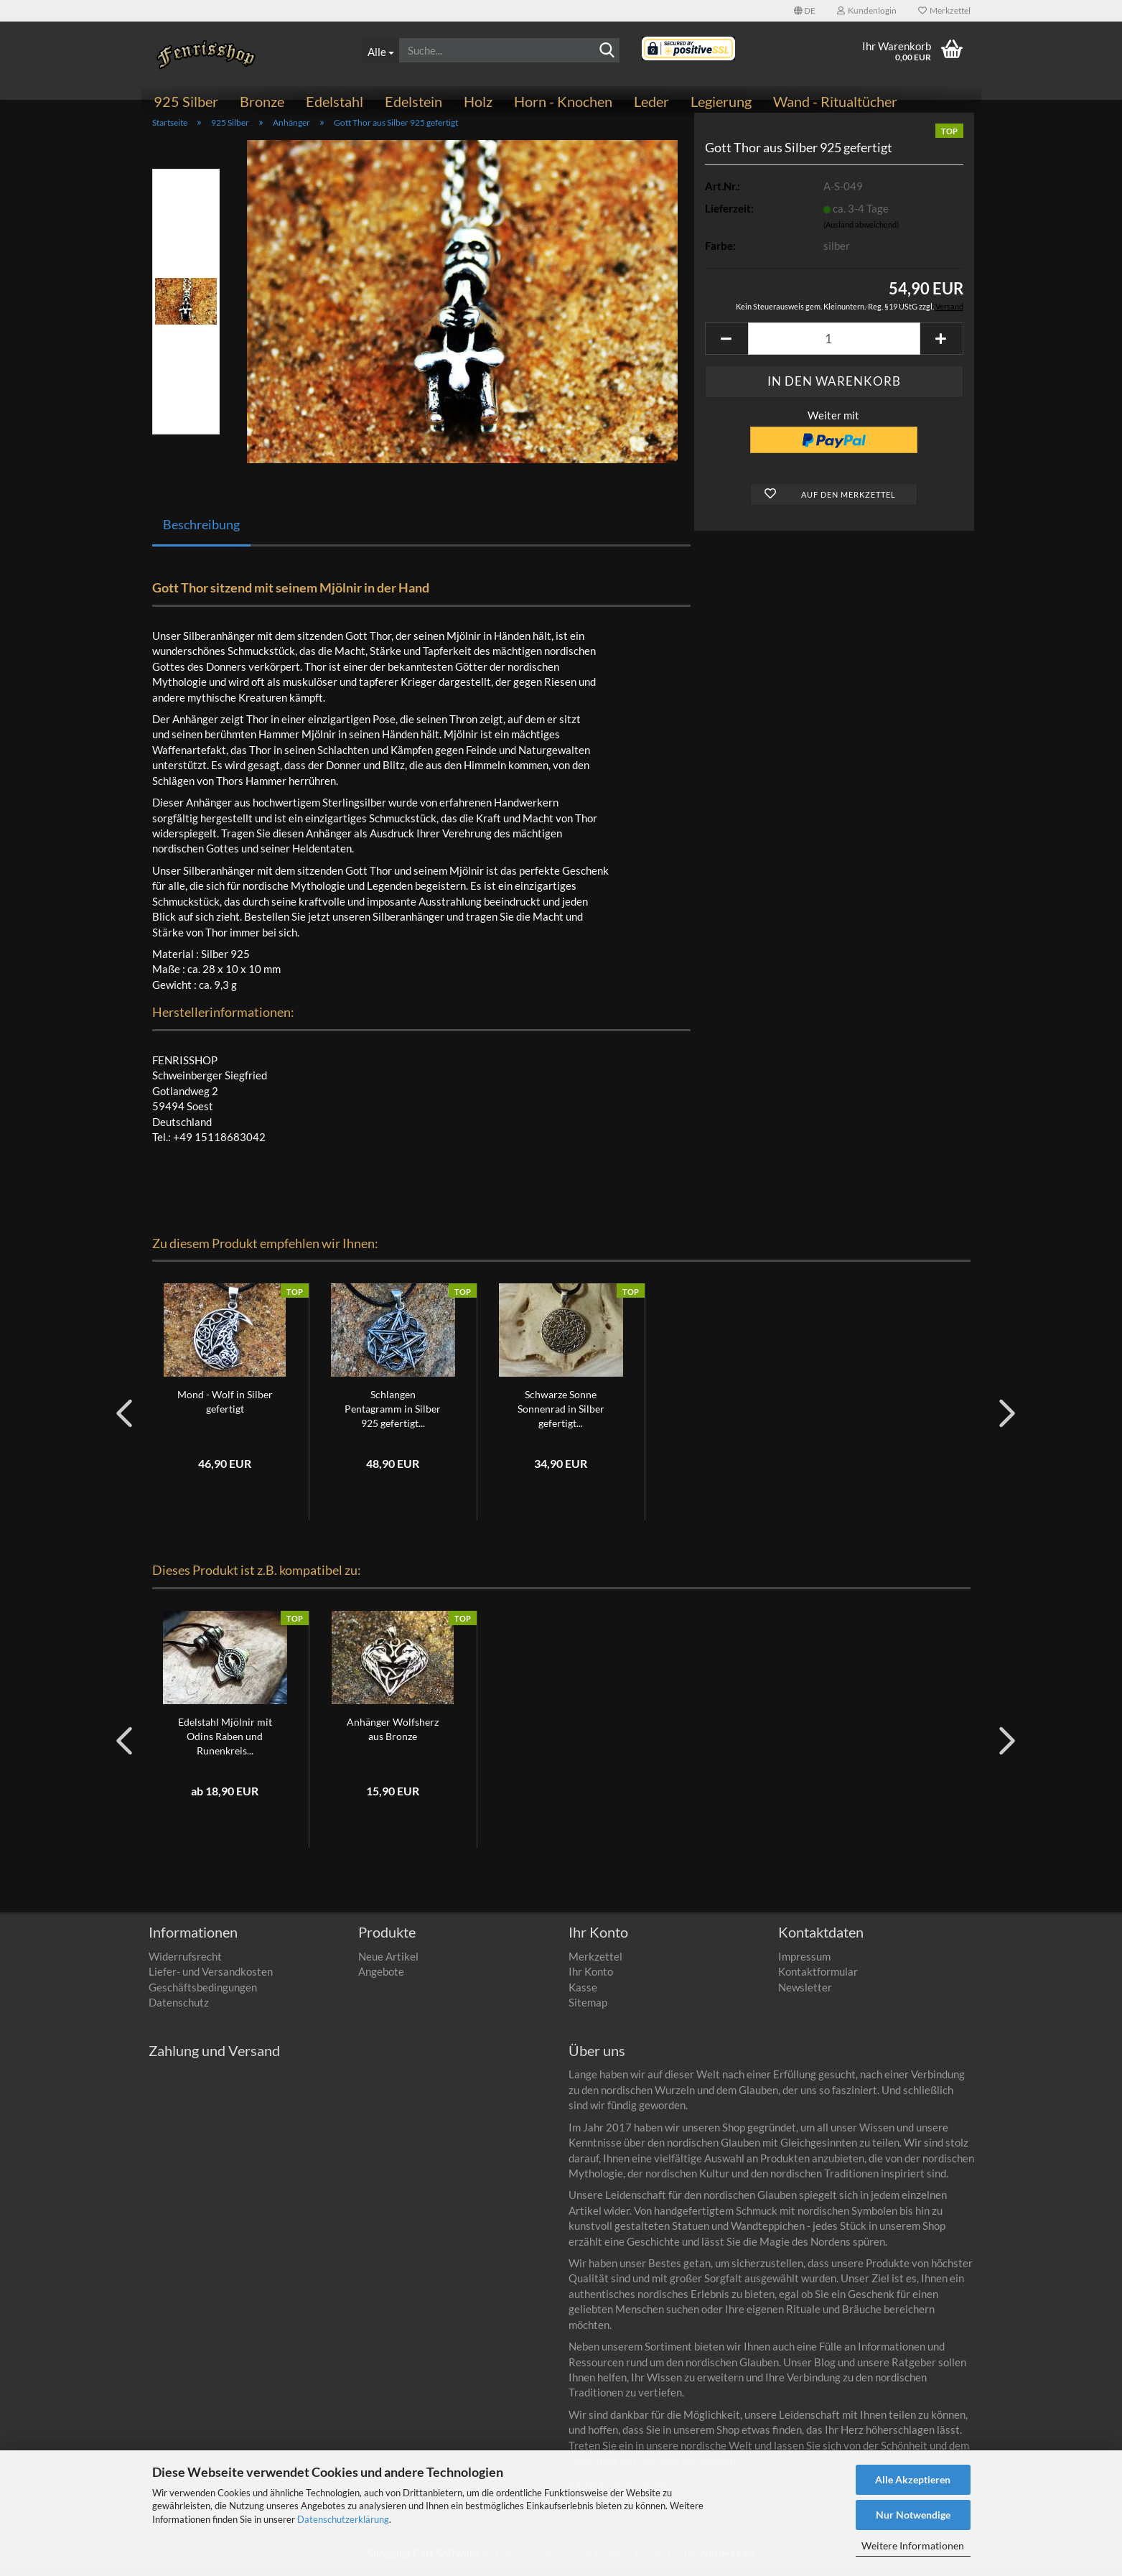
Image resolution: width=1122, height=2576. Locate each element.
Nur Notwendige (913, 2514)
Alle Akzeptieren (912, 2479)
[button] (804, 11)
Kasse (583, 1995)
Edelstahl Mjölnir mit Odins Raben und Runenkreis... (225, 1744)
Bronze (262, 101)
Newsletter (805, 1995)
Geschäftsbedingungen (203, 1995)
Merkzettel (944, 10)
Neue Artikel (388, 1964)
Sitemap (588, 2010)
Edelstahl (334, 101)
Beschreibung (201, 532)
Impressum (804, 1964)
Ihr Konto (591, 1979)
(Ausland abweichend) (861, 233)
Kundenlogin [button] (867, 10)
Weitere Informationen (912, 2545)
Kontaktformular (818, 1979)
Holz (478, 101)
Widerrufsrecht (185, 1964)
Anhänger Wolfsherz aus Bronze (393, 1737)
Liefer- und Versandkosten (211, 1979)
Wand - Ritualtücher (835, 101)
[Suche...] (380, 50)
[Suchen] (606, 51)
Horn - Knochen (563, 101)
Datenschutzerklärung (343, 2519)
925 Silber (186, 101)
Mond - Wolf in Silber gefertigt (225, 1410)
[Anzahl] (834, 347)
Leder (651, 101)
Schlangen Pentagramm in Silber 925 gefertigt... (393, 1417)
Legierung (721, 101)
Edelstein (413, 101)
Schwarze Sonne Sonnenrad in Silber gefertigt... (561, 1417)
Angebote (381, 1979)
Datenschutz (179, 2010)
